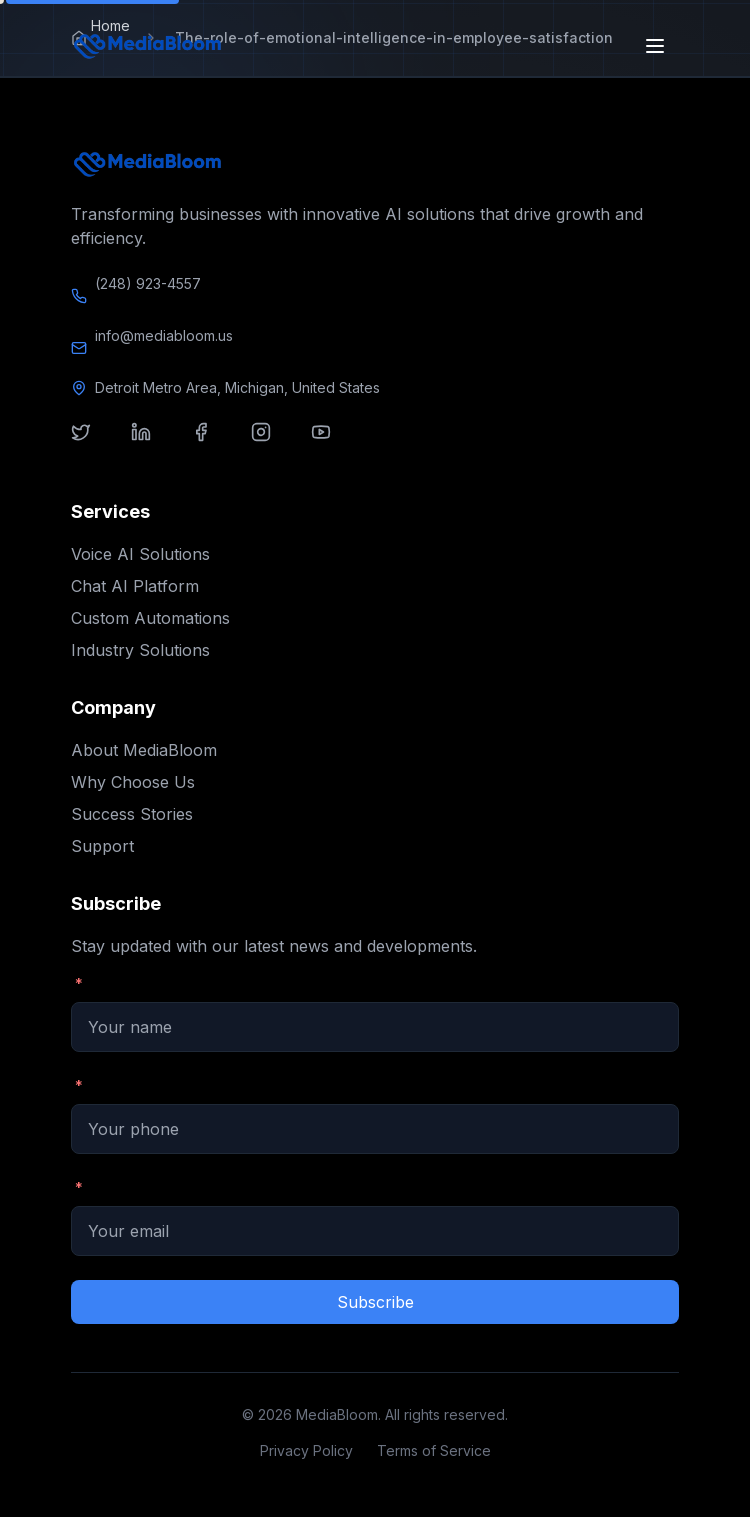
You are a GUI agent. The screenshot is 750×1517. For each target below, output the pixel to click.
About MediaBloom (144, 750)
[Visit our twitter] (93, 444)
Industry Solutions (140, 650)
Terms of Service (434, 1450)
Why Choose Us (133, 782)
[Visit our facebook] (213, 444)
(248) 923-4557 (148, 283)
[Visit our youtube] (333, 444)
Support (102, 846)
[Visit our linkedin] (153, 444)
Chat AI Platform (135, 586)
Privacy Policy (306, 1450)
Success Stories (132, 814)
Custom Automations (150, 618)
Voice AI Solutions (140, 554)
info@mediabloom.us (164, 335)
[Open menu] (657, 46)
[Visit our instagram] (273, 444)
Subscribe (375, 1302)
